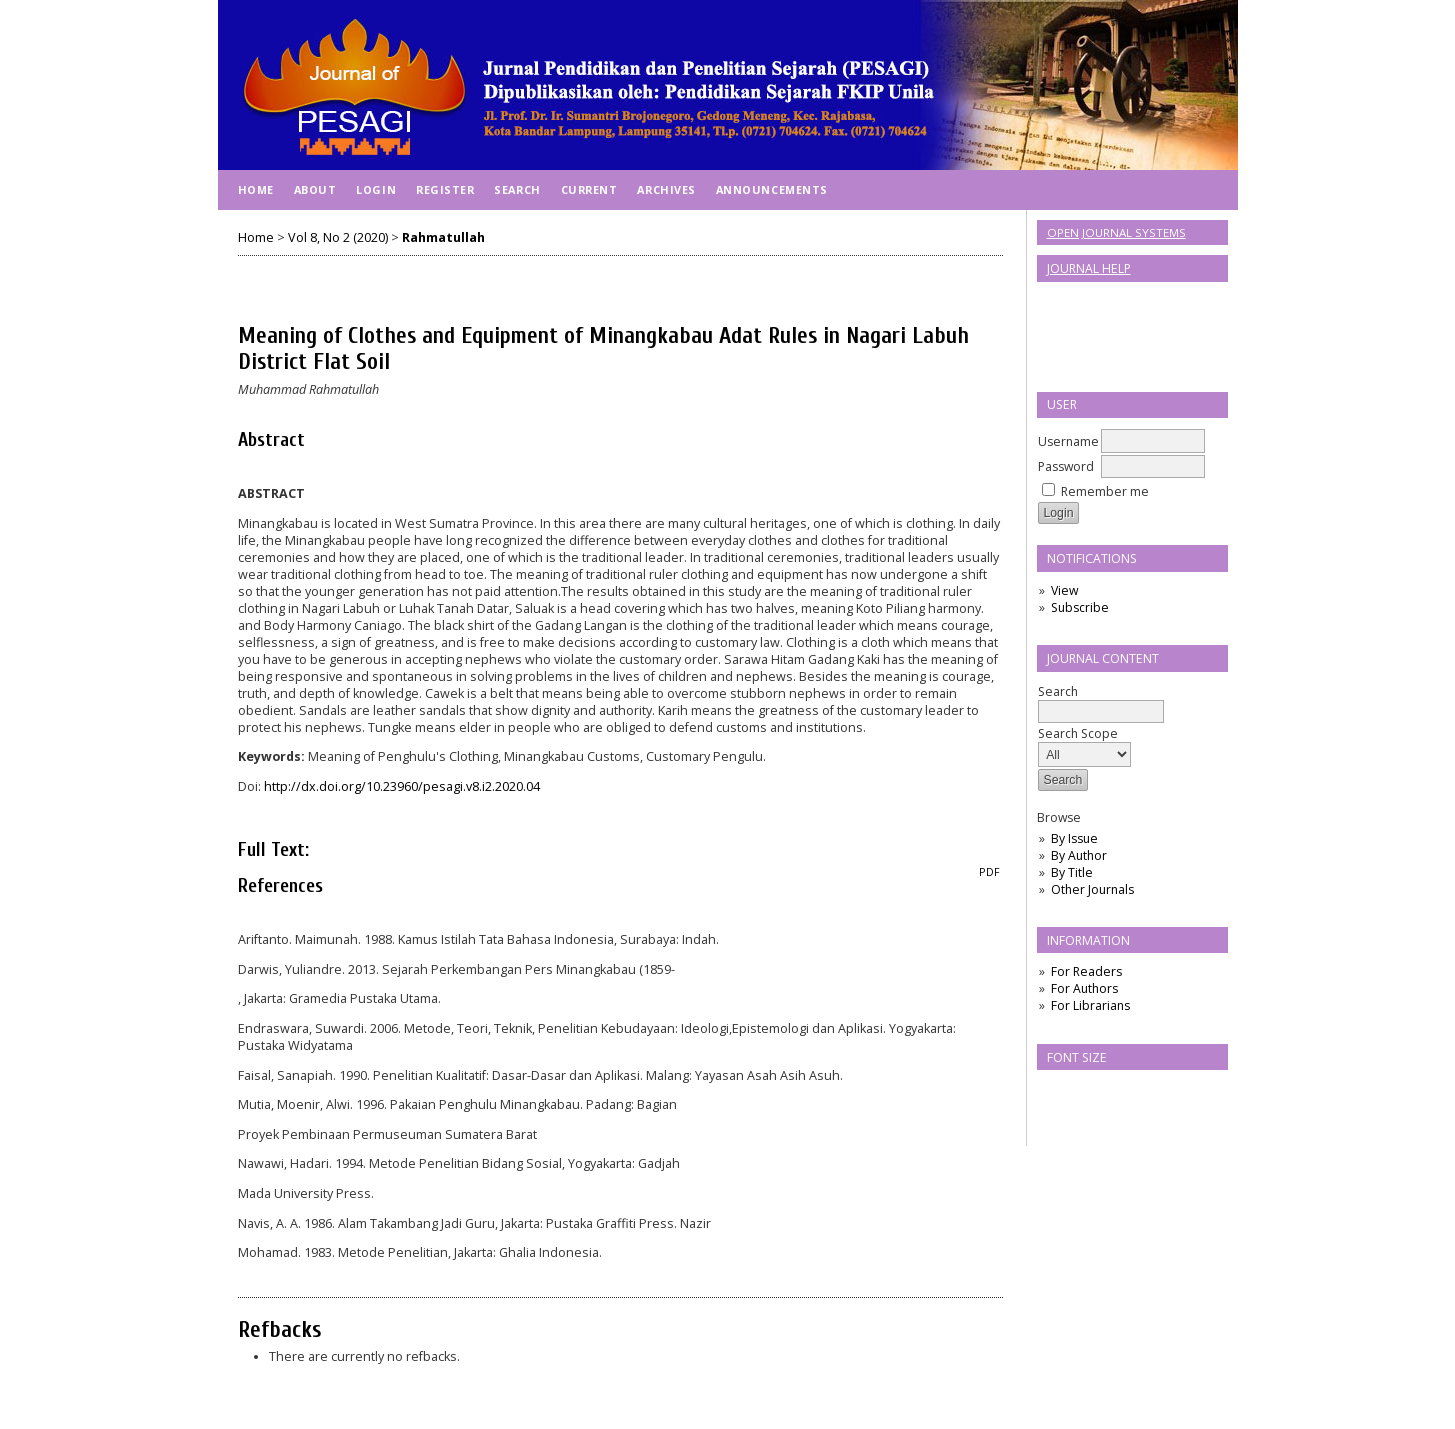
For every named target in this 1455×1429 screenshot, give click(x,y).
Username (1068, 441)
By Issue (1074, 838)
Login (376, 189)
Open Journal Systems (1116, 232)
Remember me (1105, 491)
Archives (666, 189)
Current (589, 189)
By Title (1072, 872)
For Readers (1086, 971)
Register (445, 189)
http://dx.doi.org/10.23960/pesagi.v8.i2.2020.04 (402, 786)
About (315, 189)
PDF (989, 872)
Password (1066, 466)
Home (256, 189)
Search (1101, 701)
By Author (1079, 855)
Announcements (772, 189)
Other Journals (1092, 889)
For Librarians (1090, 1005)
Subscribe (1080, 607)
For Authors (1084, 988)
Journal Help (1089, 268)
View (1064, 590)
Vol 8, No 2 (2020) (338, 237)
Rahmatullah (443, 237)
